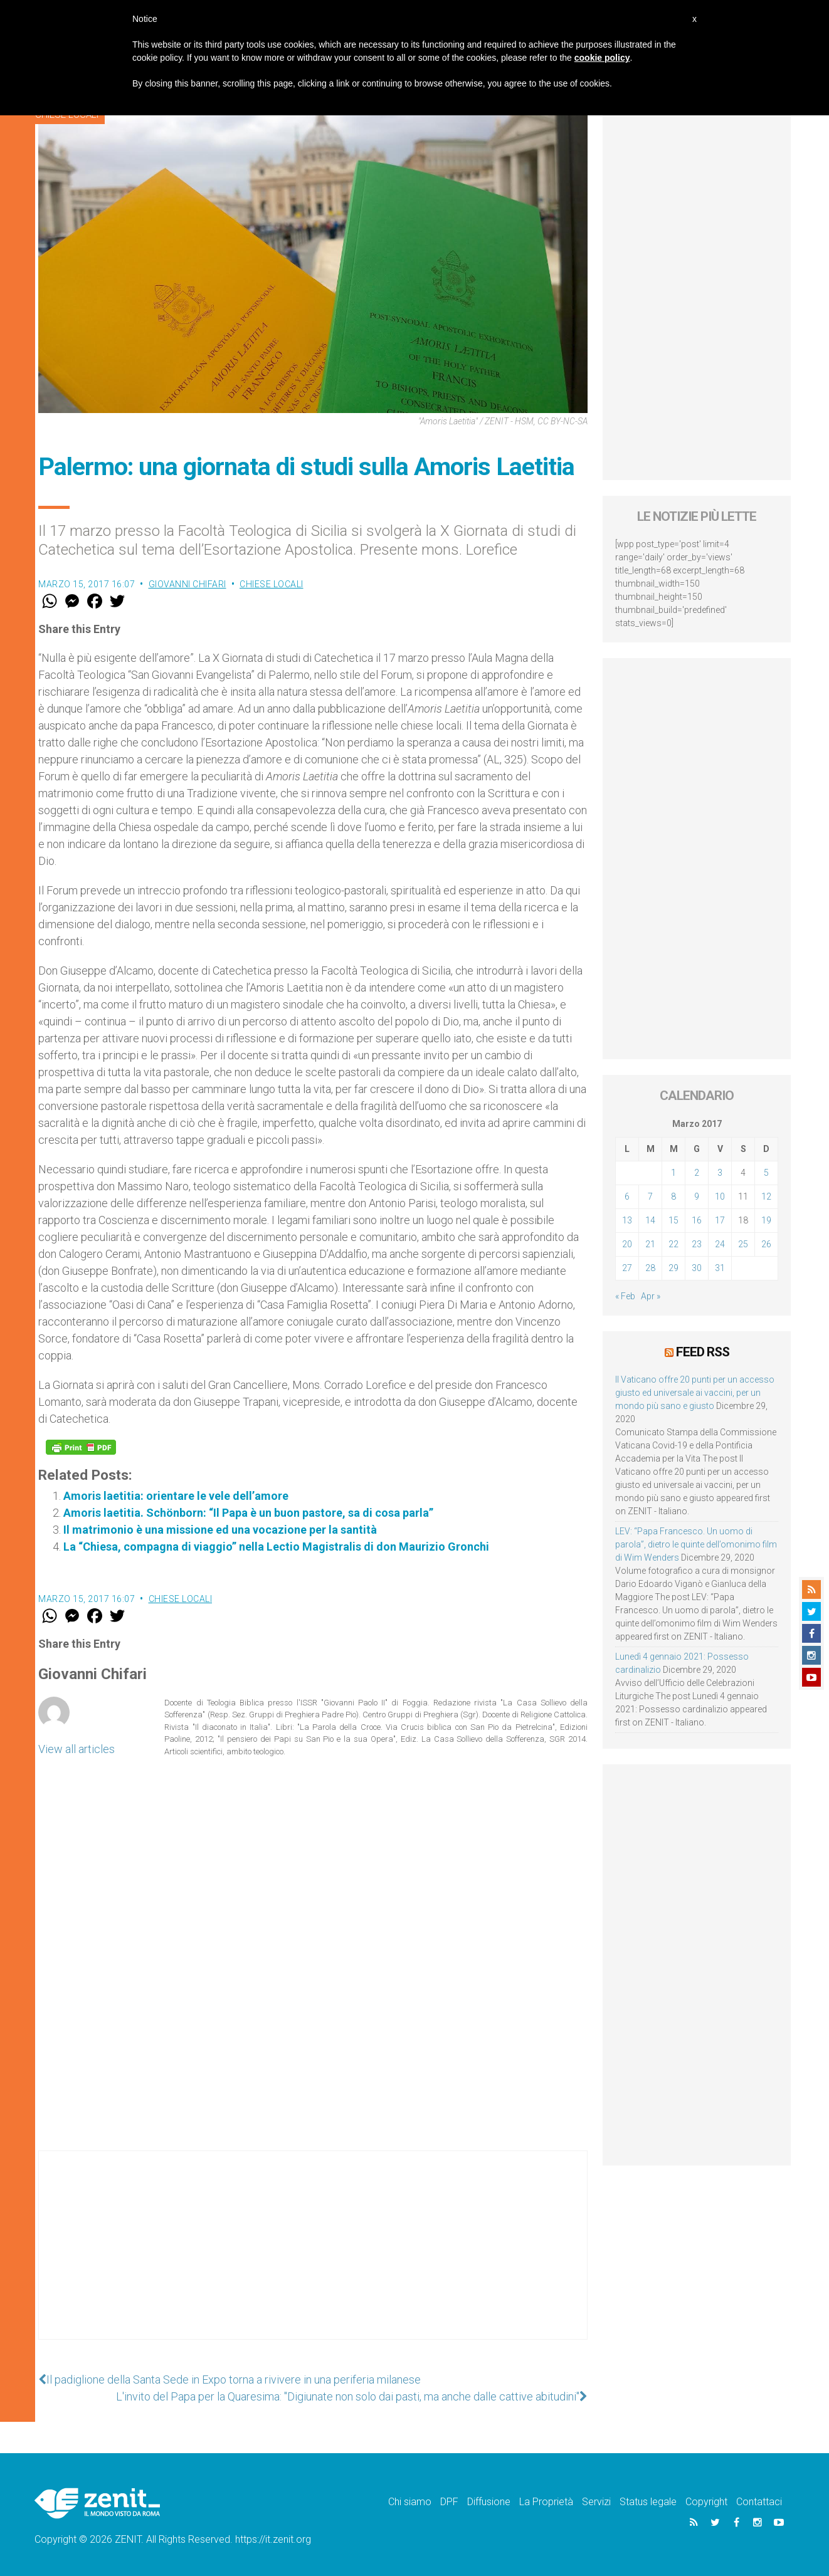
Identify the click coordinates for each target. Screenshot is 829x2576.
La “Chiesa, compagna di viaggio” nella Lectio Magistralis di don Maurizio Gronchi (276, 1546)
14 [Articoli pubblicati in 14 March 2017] (650, 1220)
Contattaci (759, 2502)
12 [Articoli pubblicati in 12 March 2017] (766, 1196)
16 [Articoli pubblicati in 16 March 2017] (697, 1220)
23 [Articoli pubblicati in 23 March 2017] (697, 1244)
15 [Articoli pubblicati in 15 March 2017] (673, 1220)
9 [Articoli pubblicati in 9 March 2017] (696, 1196)
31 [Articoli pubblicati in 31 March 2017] (720, 1268)
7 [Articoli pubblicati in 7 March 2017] (650, 1196)
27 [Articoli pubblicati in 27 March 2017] (627, 1268)
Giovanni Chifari (187, 584)
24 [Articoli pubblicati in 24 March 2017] (720, 1244)
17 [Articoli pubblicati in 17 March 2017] (720, 1220)
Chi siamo (409, 2502)
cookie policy (602, 58)
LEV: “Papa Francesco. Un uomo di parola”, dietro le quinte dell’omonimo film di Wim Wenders (696, 1544)
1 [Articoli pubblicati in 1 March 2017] (673, 1173)
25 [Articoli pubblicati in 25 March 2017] (743, 1244)
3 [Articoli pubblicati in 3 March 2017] (719, 1173)
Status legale (648, 2502)
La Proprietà (546, 2502)
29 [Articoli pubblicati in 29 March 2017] (673, 1268)
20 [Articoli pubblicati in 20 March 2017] (627, 1244)
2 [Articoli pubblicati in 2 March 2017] (696, 1173)
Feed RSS (702, 1351)
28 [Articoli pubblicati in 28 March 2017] (650, 1268)
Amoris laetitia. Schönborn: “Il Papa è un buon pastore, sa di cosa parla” (248, 1512)
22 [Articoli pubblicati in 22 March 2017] (673, 1244)
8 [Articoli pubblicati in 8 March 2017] (673, 1196)
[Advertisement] (313, 2257)
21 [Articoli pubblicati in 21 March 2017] (650, 1244)
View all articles (76, 1749)
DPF (449, 2502)
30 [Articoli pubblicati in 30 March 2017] (697, 1268)
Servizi (596, 2502)
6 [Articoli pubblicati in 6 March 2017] (627, 1196)
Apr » (650, 1296)
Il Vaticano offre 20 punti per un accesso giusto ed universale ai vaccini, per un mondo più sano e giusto (694, 1392)
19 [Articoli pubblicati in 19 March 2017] (766, 1220)
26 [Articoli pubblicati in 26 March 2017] (766, 1244)
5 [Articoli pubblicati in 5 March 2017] (766, 1173)
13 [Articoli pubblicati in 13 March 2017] (627, 1220)
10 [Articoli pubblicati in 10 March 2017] (720, 1196)
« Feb (625, 1296)
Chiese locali (272, 584)
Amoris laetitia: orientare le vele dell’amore (175, 1495)
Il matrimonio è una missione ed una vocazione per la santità (220, 1529)
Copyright (706, 2502)
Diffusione (488, 2502)
